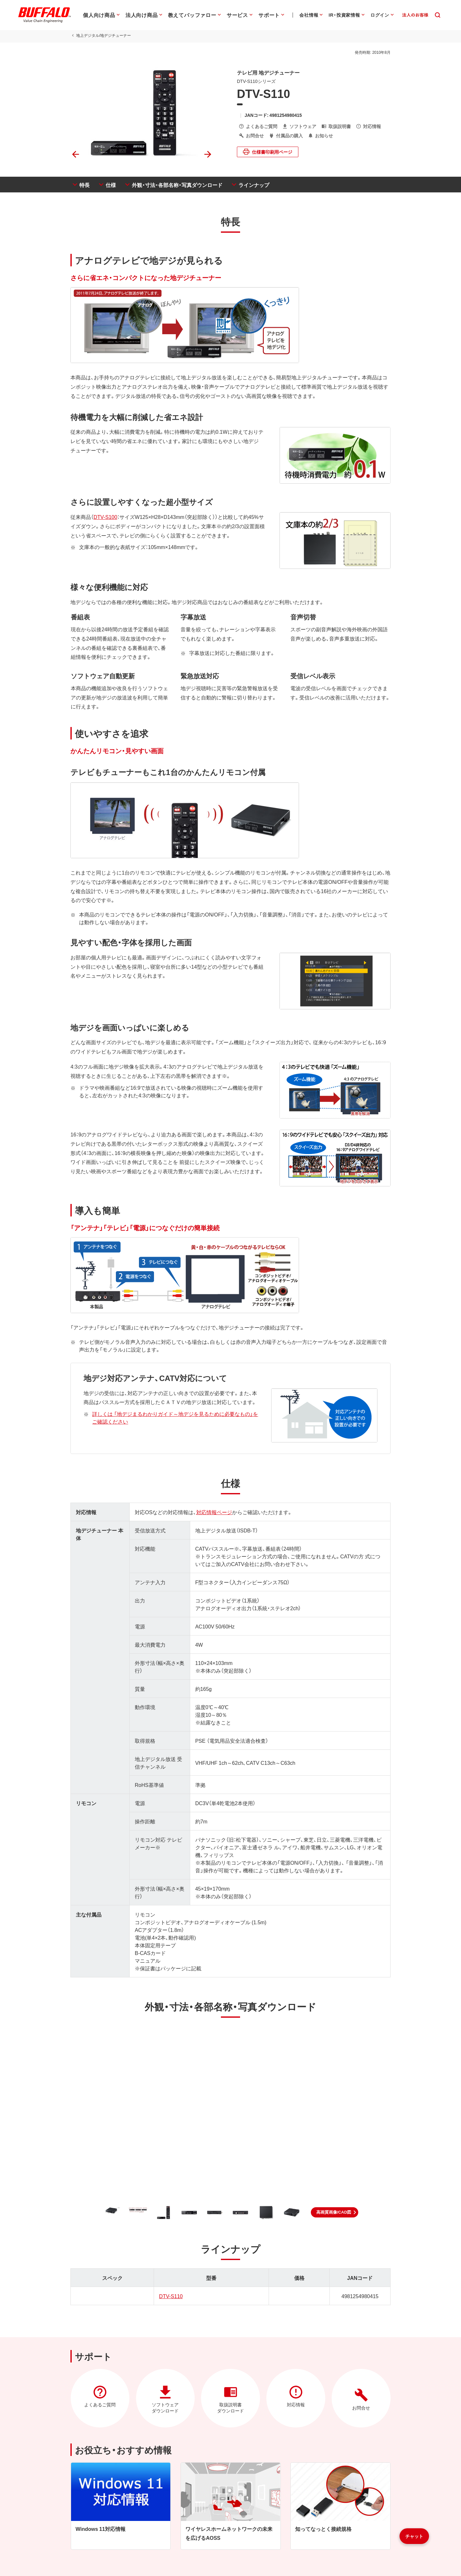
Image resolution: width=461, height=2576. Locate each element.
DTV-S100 (105, 517)
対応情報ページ (214, 1512)
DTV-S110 (171, 2296)
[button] (335, 2212)
